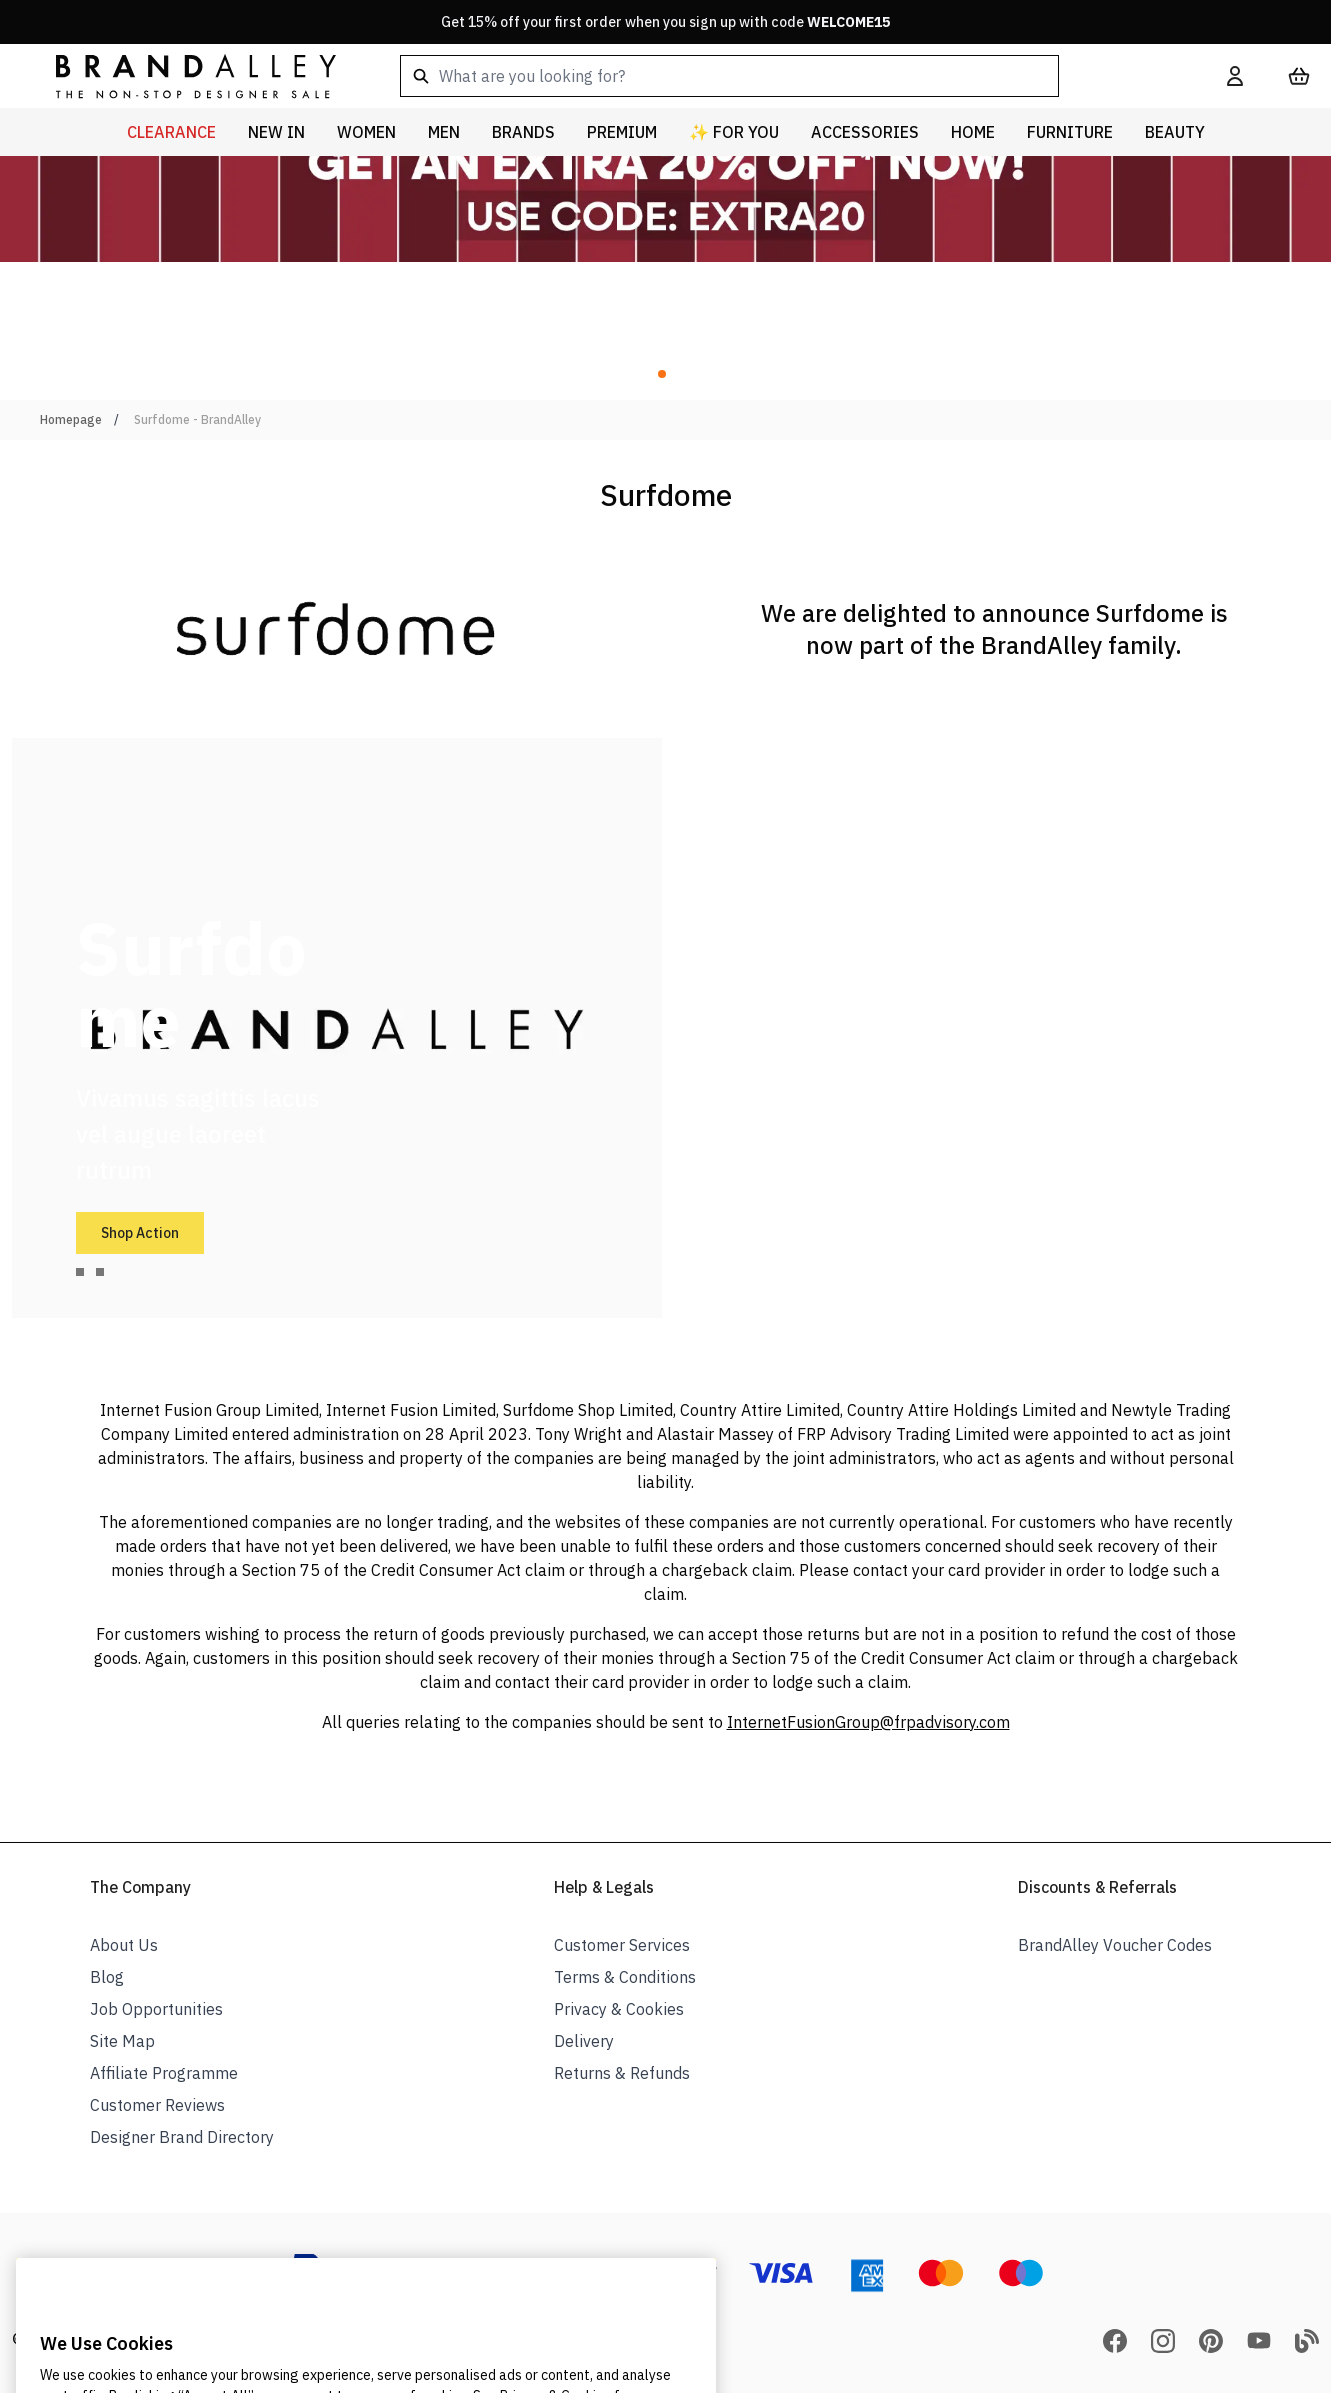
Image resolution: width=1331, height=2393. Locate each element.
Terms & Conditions (625, 1977)
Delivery (584, 2041)
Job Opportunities (156, 2009)
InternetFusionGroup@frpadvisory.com (868, 1722)
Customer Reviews (157, 2105)
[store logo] (180, 75)
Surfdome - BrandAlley (197, 419)
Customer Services (622, 1945)
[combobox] (781, 76)
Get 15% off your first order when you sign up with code (665, 22)
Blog (107, 1977)
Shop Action (140, 1233)
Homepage (71, 419)
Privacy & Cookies (619, 2009)
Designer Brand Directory (182, 2137)
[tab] (80, 1272)
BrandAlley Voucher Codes (1115, 1945)
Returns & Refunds (622, 2073)
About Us (124, 1945)
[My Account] (1235, 76)
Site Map (122, 2041)
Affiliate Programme (164, 2073)
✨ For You (734, 132)
